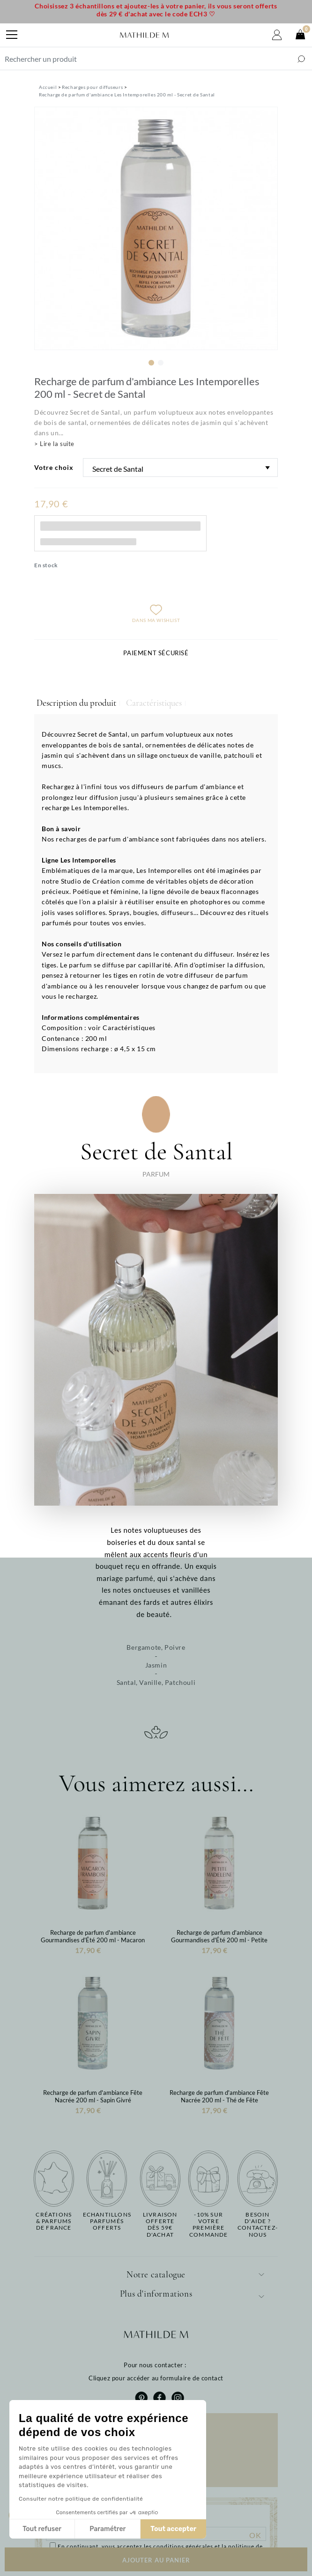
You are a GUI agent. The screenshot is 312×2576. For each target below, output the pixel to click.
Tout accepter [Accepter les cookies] (115, 2529)
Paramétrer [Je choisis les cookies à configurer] (49, 2529)
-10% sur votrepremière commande (208, 2224)
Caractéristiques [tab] (154, 703)
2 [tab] (160, 363)
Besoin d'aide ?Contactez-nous (258, 2224)
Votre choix (54, 467)
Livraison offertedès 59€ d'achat (160, 2224)
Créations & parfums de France (54, 2221)
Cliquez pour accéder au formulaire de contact (156, 2378)
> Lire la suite (54, 443)
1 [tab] (151, 363)
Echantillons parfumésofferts (107, 2221)
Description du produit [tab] (76, 703)
